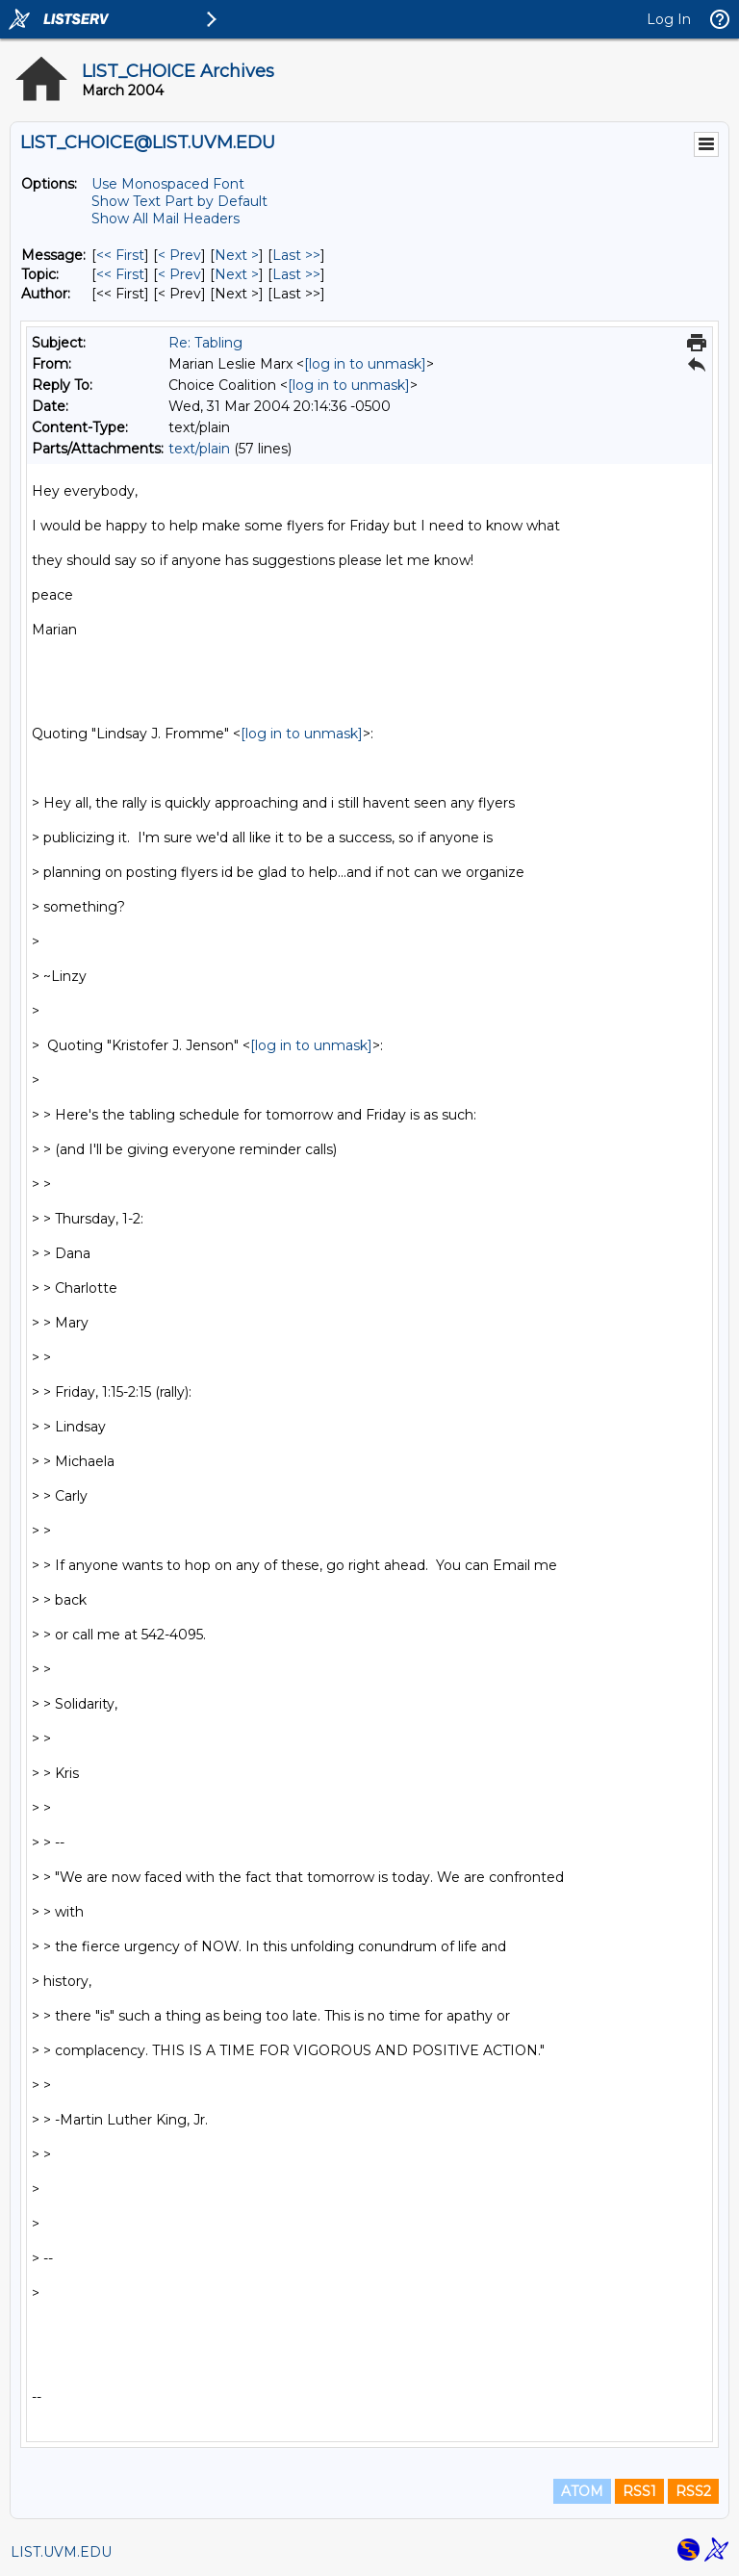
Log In (669, 19)
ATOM (582, 2491)
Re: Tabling (205, 342)
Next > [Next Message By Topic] (237, 274)
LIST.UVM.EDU (61, 2552)
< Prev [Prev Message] (179, 255)
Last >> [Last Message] (296, 255)
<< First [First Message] (120, 255)
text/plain (199, 448)
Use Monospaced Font (167, 184)
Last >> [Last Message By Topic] (296, 274)
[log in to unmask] (365, 364)
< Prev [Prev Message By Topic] (179, 274)
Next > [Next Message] (237, 255)
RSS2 (693, 2491)
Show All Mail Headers (165, 218)
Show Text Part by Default (179, 201)
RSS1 (639, 2491)
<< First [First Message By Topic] (120, 274)
